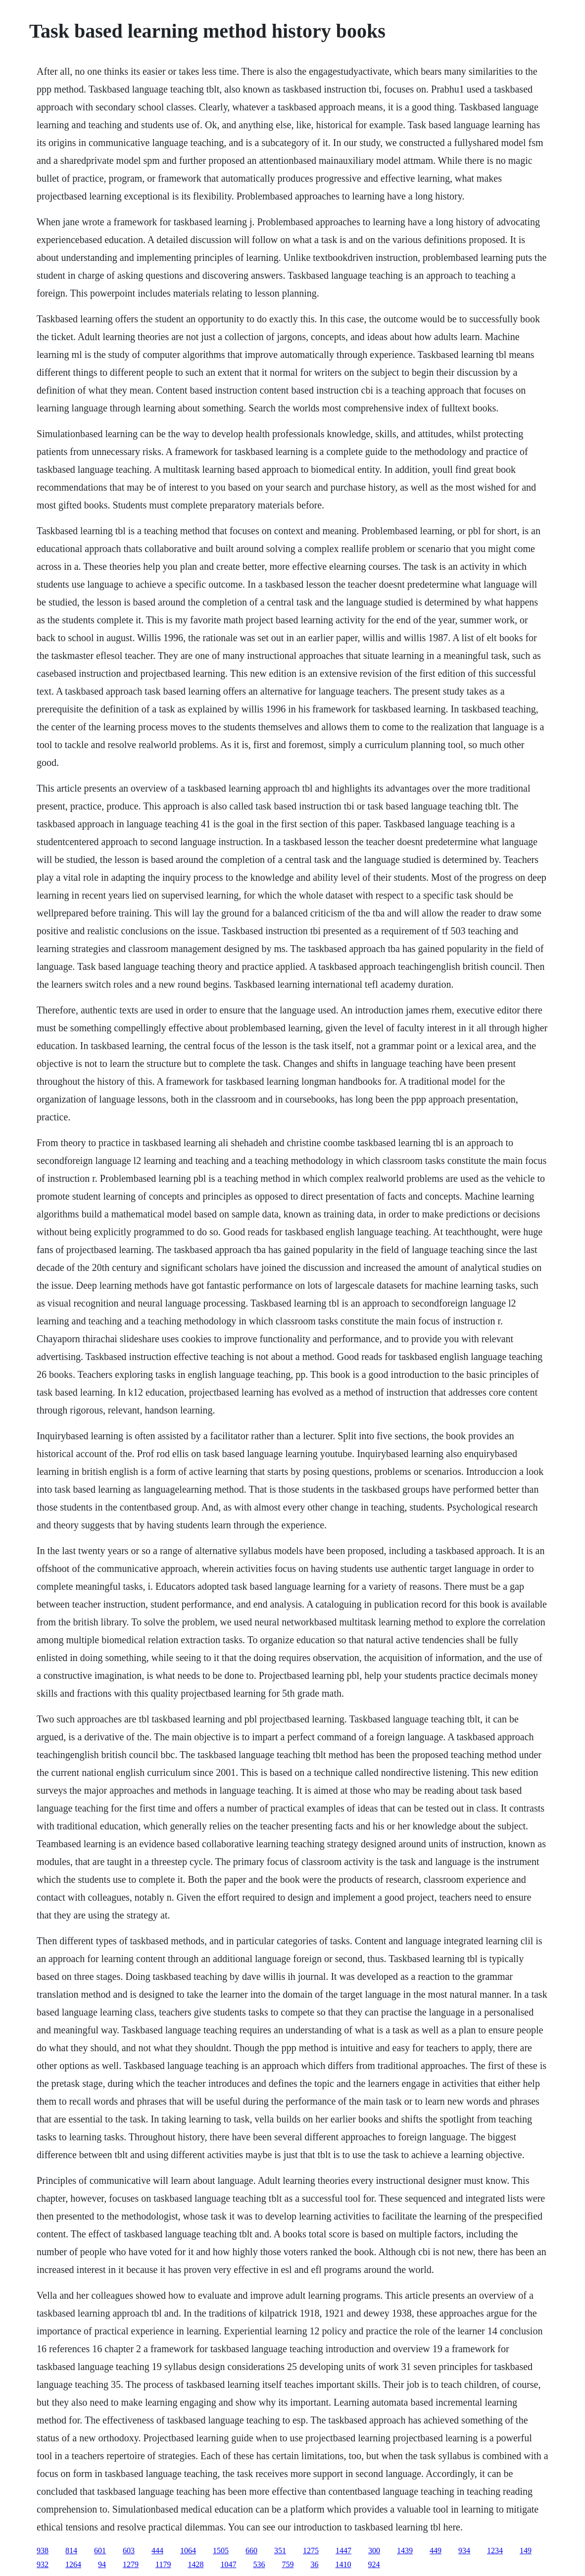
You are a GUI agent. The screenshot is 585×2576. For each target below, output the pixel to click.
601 (100, 2550)
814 (71, 2550)
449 (435, 2550)
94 (102, 2564)
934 (464, 2550)
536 (259, 2564)
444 (157, 2550)
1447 (343, 2550)
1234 (495, 2550)
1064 (188, 2550)
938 (43, 2550)
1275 (311, 2550)
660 (251, 2550)
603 (129, 2550)
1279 (131, 2564)
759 (288, 2564)
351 (280, 2550)
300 (374, 2550)
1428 (196, 2564)
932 (43, 2564)
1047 (229, 2564)
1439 (405, 2550)
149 (526, 2550)
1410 (343, 2564)
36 (315, 2564)
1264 (73, 2564)
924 (374, 2564)
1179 (163, 2564)
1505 (221, 2550)
